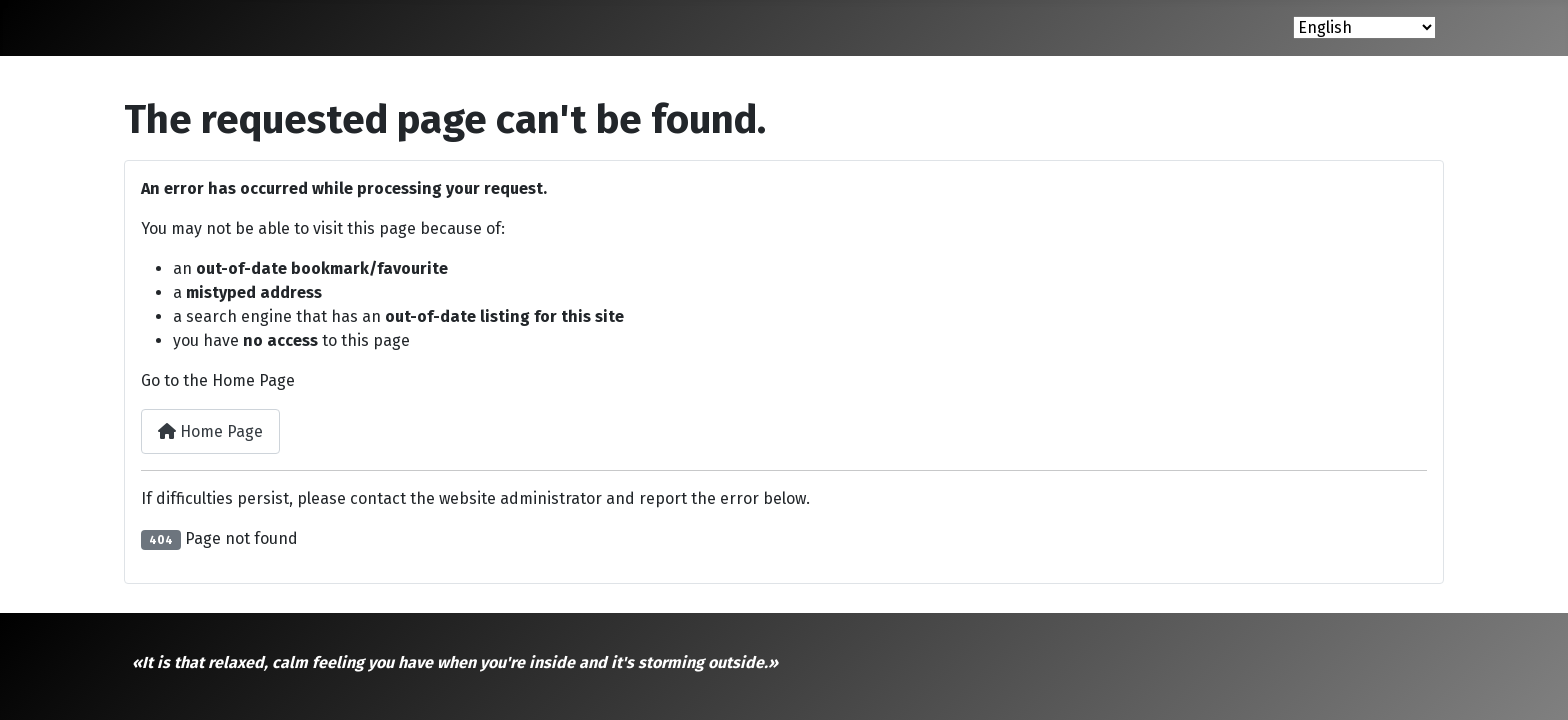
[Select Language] (1364, 27)
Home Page (210, 431)
